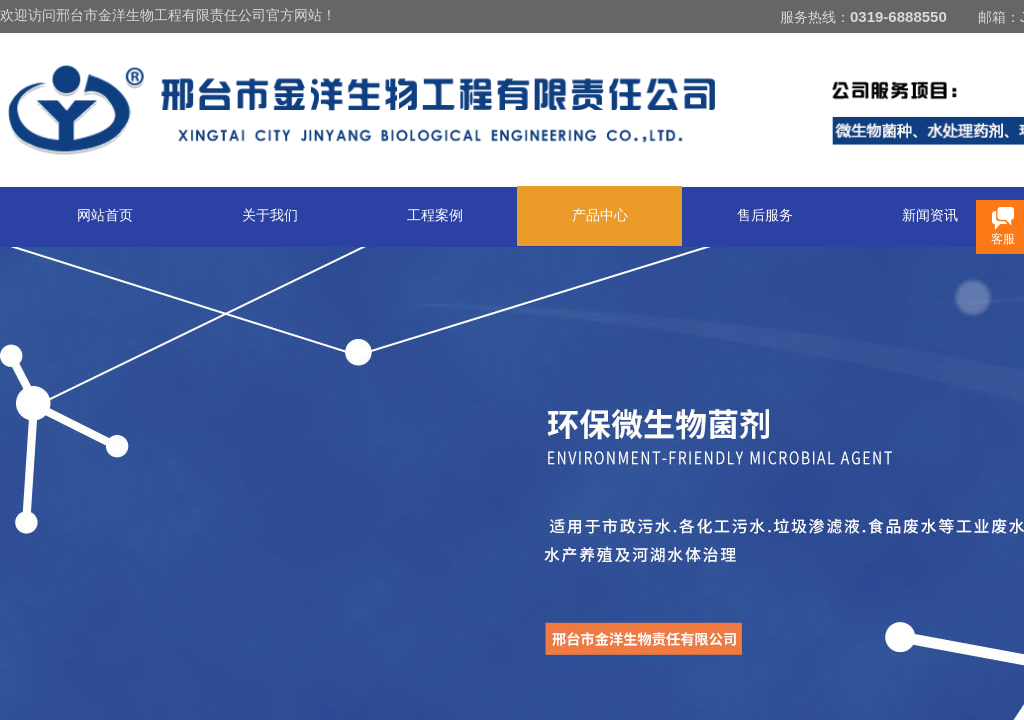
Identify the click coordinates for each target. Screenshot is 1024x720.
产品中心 (600, 215)
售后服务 (765, 215)
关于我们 (270, 215)
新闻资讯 (930, 215)
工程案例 (435, 215)
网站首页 (105, 215)
